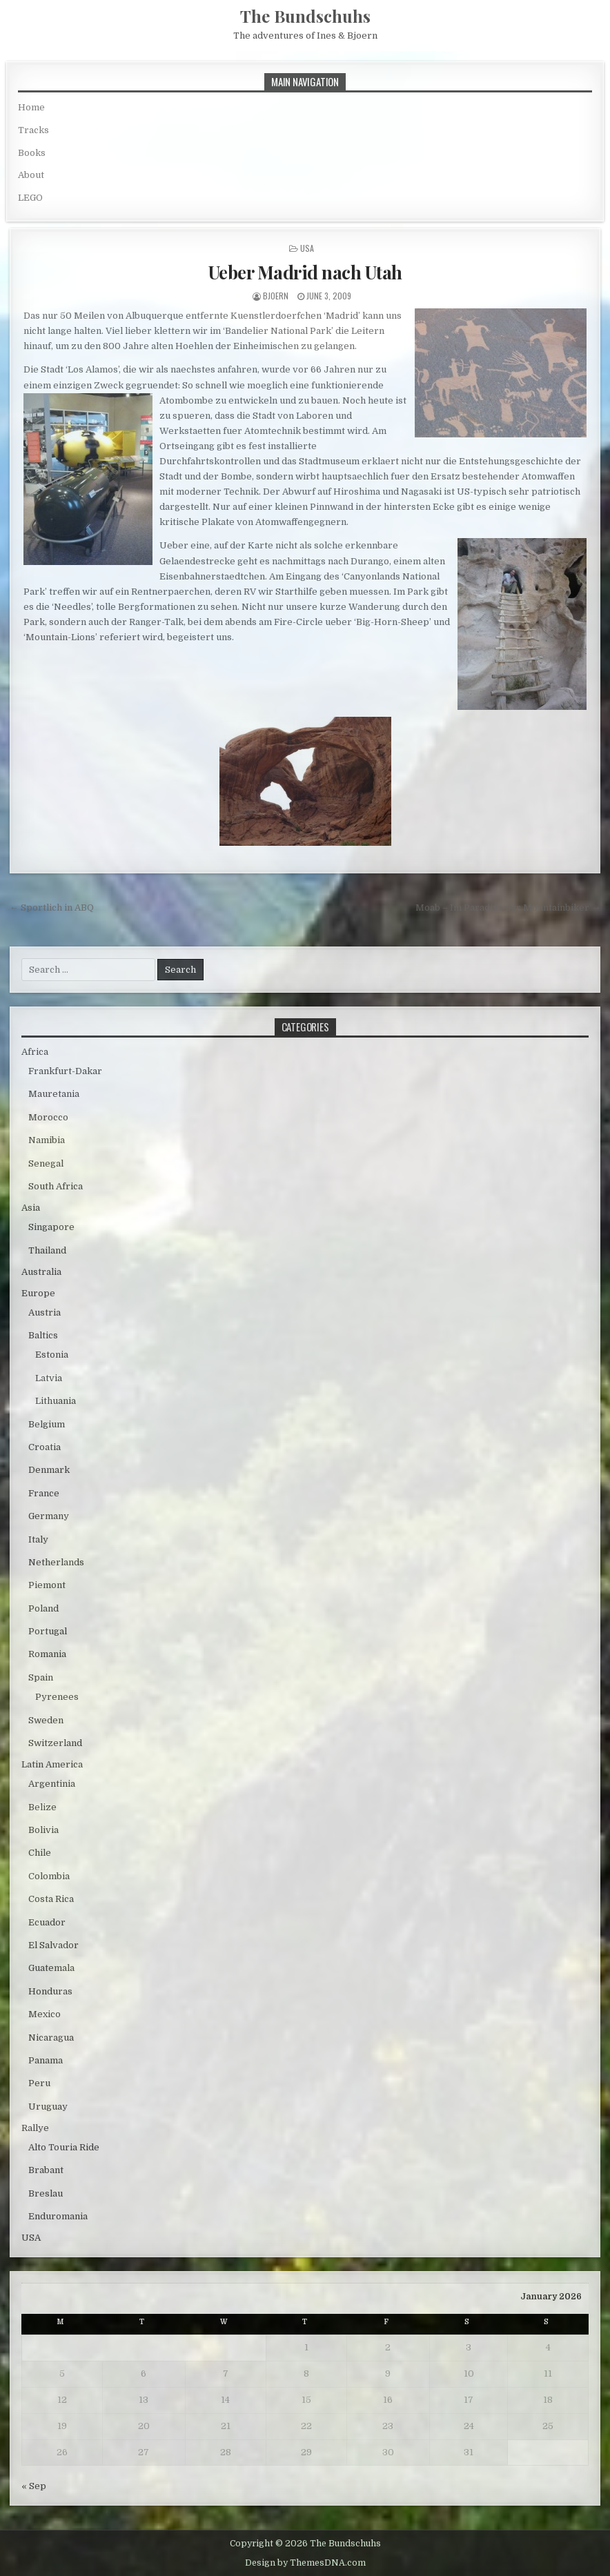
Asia (30, 1207)
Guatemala (51, 1968)
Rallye (35, 2128)
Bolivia (43, 1830)
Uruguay (48, 2106)
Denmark (49, 1470)
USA (307, 248)
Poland (43, 1608)
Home (31, 107)
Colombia (49, 1876)
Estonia (51, 1354)
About (31, 175)
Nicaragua (51, 2037)
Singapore (51, 1227)
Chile (39, 1852)
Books (32, 153)
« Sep (33, 2486)
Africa (34, 1052)
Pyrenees (57, 1697)
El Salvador (53, 1945)
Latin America (52, 1764)
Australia (41, 1272)
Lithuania (55, 1401)
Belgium (46, 1424)
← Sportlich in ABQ (52, 907)
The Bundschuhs (305, 16)
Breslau (45, 2193)
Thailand (47, 1250)
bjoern (275, 295)
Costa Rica (51, 1899)
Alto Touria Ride (63, 2147)
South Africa (55, 1186)
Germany (48, 1516)
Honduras (50, 1991)
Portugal (47, 1631)
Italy (38, 1539)
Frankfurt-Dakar (65, 1071)
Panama (45, 2060)
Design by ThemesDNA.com (305, 2563)
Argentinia (51, 1784)
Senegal (45, 1163)
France (43, 1493)
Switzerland (55, 1743)
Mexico (44, 2014)
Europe (38, 1293)
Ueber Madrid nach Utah (305, 272)
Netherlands (56, 1562)
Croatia (44, 1447)
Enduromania (58, 2216)
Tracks (33, 130)
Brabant (45, 2170)
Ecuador (47, 1922)
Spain (40, 1677)
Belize (42, 1807)
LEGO (30, 197)
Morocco (48, 1117)
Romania (47, 1654)
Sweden (45, 1720)
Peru (39, 2083)
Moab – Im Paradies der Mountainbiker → (507, 907)
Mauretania (53, 1094)
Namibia (46, 1140)
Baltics (43, 1335)
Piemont (47, 1585)
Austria (44, 1312)
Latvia (48, 1378)
